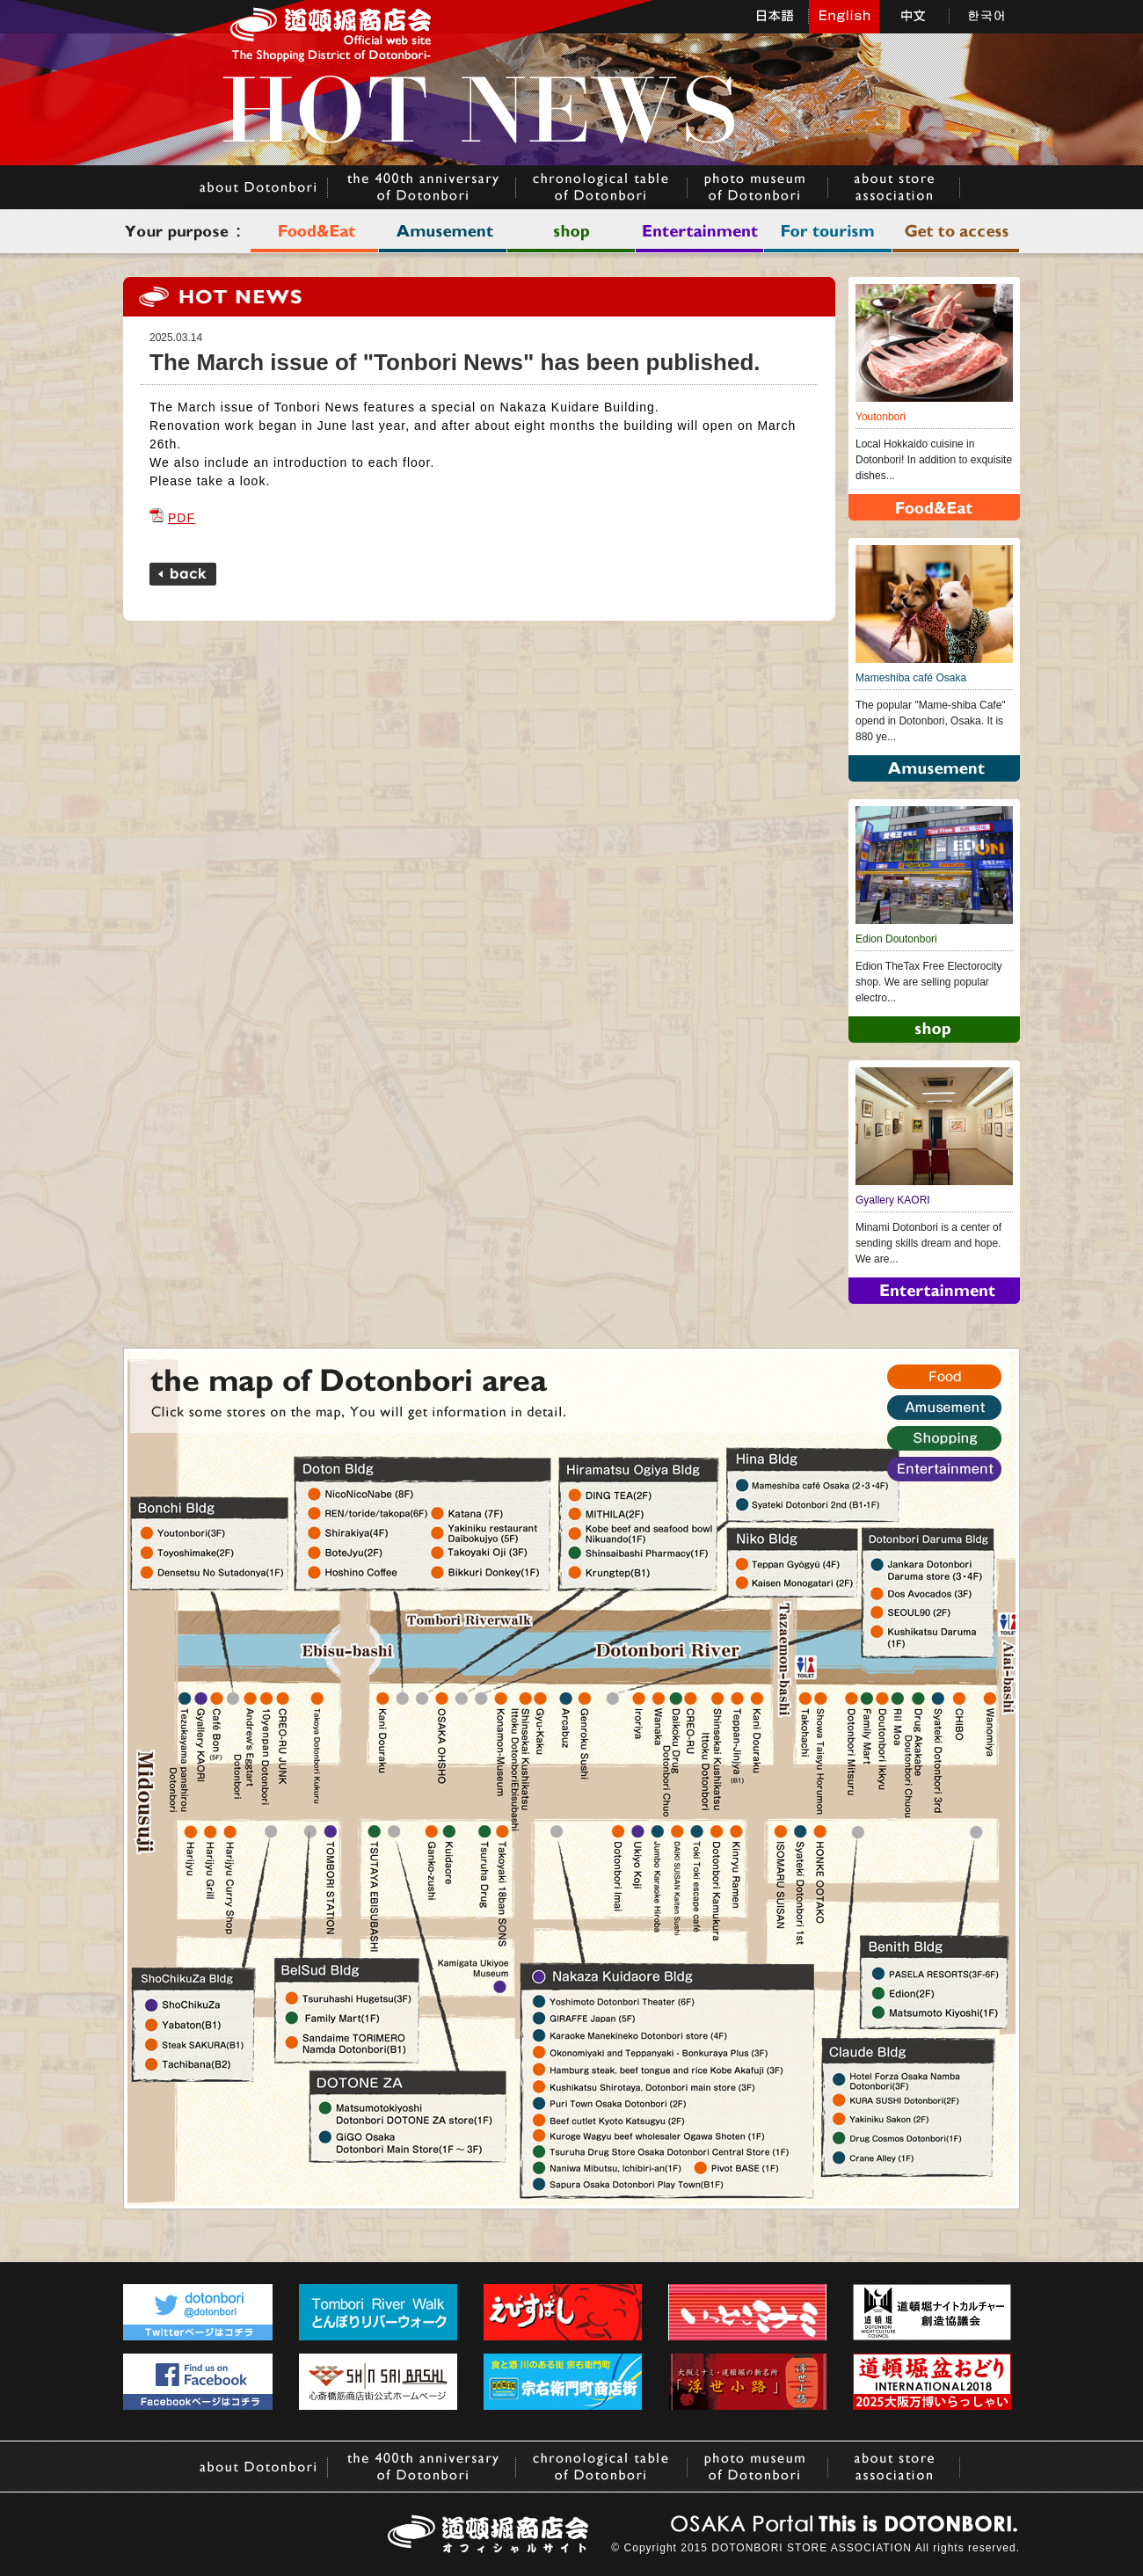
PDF (172, 518)
